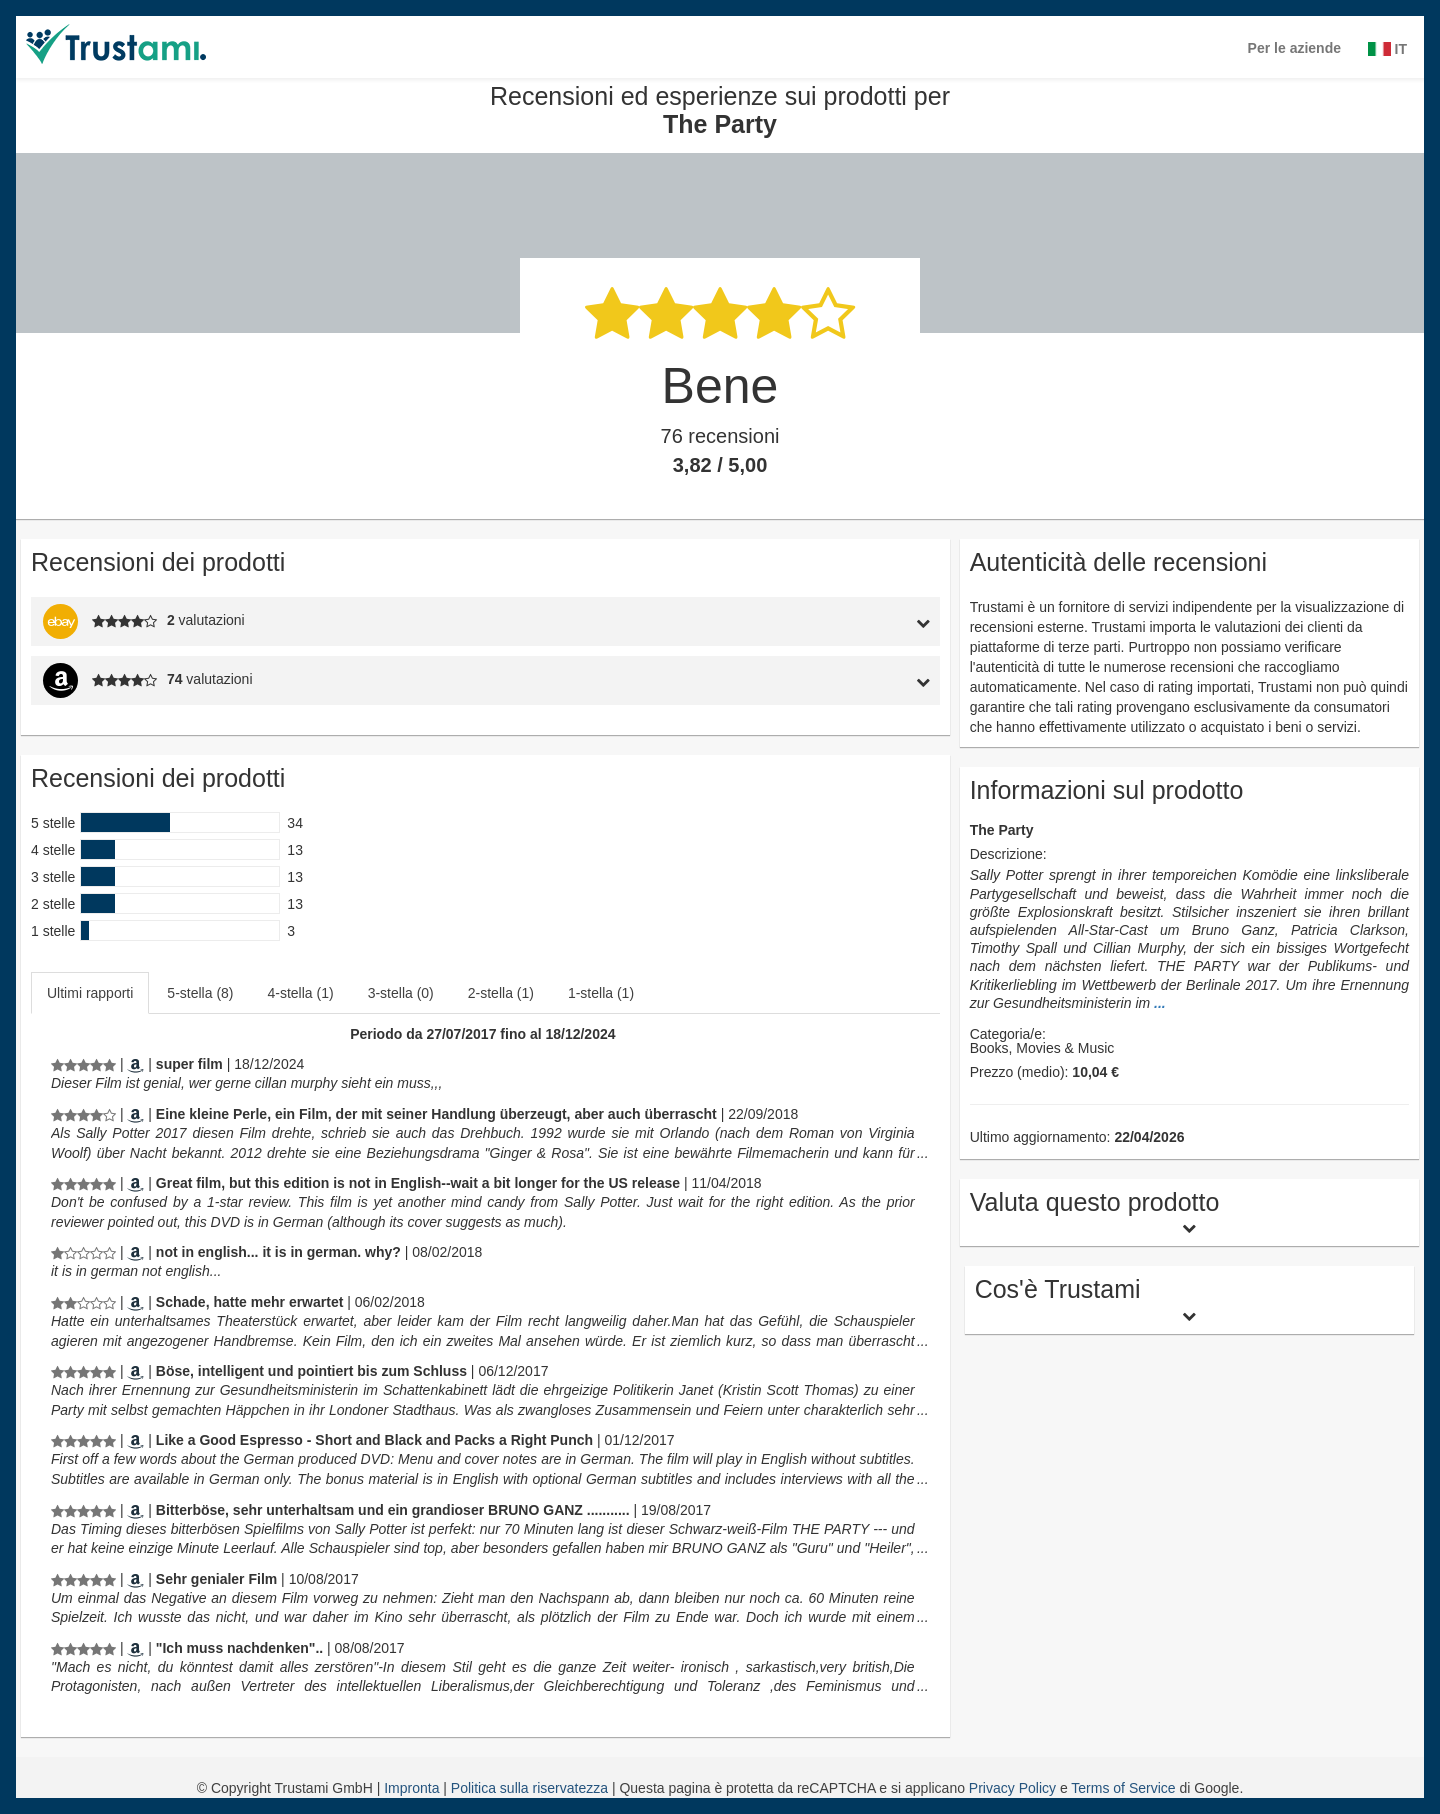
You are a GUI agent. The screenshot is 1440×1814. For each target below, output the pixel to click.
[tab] (822, 621)
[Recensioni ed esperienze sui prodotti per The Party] (83, 1064)
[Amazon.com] (135, 1183)
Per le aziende (1294, 48)
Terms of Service (1123, 1788)
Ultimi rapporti (90, 993)
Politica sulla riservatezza (531, 1788)
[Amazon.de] (135, 1064)
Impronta (413, 1788)
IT (1387, 49)
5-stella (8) (200, 993)
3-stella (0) (401, 993)
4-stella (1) (301, 993)
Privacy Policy (1012, 1788)
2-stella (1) (501, 993)
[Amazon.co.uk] (135, 1440)
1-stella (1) (601, 993)
